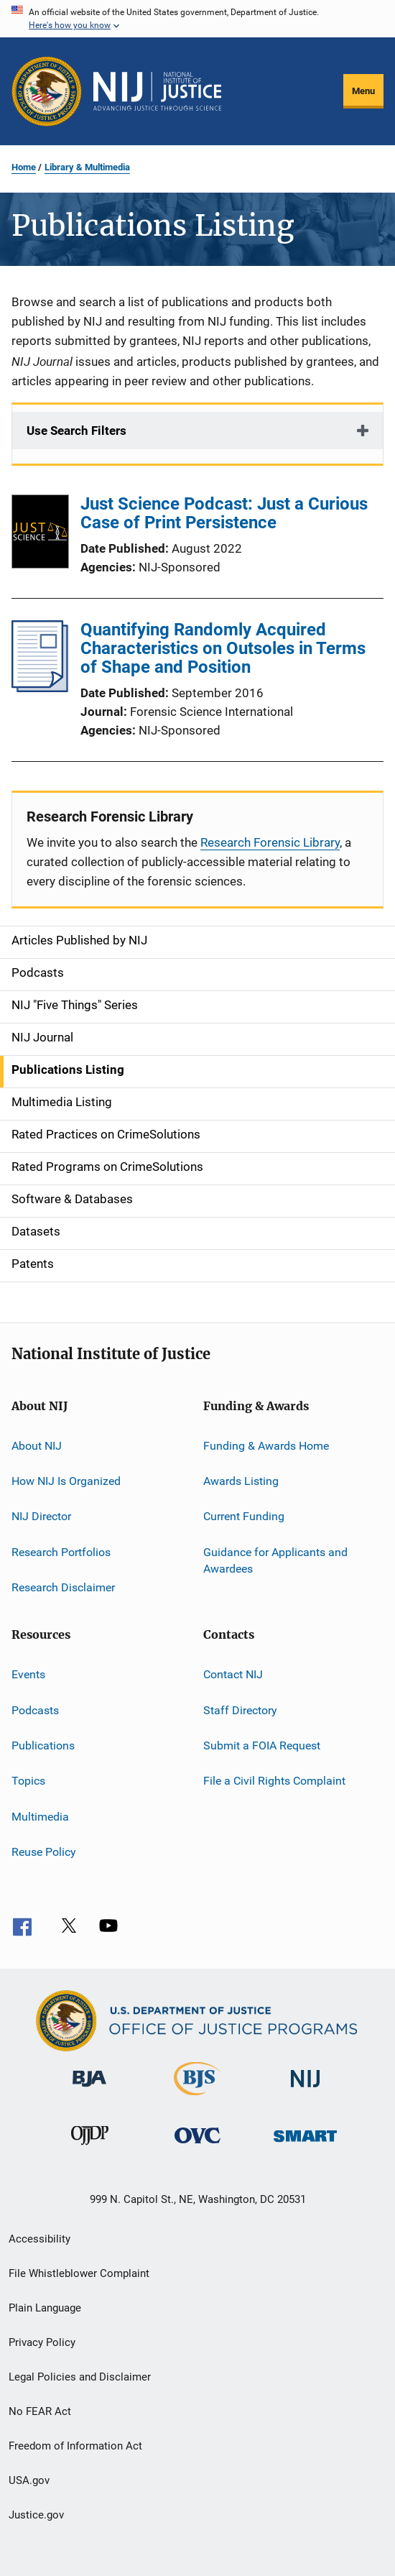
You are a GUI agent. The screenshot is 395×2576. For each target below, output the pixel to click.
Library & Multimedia (87, 167)
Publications (43, 1745)
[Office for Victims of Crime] (197, 2145)
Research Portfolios (61, 1551)
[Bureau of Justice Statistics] (197, 2098)
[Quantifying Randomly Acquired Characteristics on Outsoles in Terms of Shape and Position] (39, 688)
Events (28, 1674)
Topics (28, 1781)
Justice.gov (36, 2514)
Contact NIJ (233, 1674)
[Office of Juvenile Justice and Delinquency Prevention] (89, 2147)
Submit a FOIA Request (261, 1745)
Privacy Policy (42, 2342)
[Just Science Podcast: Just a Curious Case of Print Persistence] (40, 534)
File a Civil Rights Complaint (274, 1781)
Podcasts (35, 1709)
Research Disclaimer (63, 1587)
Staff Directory (240, 1709)
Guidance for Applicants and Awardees (275, 1560)
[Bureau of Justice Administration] (89, 2089)
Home (23, 167)
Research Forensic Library (270, 842)
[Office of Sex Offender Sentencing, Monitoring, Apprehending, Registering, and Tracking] (305, 2144)
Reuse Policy (43, 1852)
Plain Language (45, 2307)
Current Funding (243, 1516)
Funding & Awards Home (266, 1445)
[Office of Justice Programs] (46, 91)
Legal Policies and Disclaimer (80, 2376)
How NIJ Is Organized (66, 1481)
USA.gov (29, 2480)
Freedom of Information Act (75, 2445)
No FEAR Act (40, 2411)
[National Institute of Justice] (305, 2090)
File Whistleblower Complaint (79, 2273)
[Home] (157, 91)
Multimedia (40, 1816)
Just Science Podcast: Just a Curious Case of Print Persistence (224, 513)
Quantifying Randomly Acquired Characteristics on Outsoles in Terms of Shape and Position (223, 648)
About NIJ (36, 1445)
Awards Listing (241, 1481)
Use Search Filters (76, 430)
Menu (363, 91)
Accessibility (39, 2238)
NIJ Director (41, 1516)
